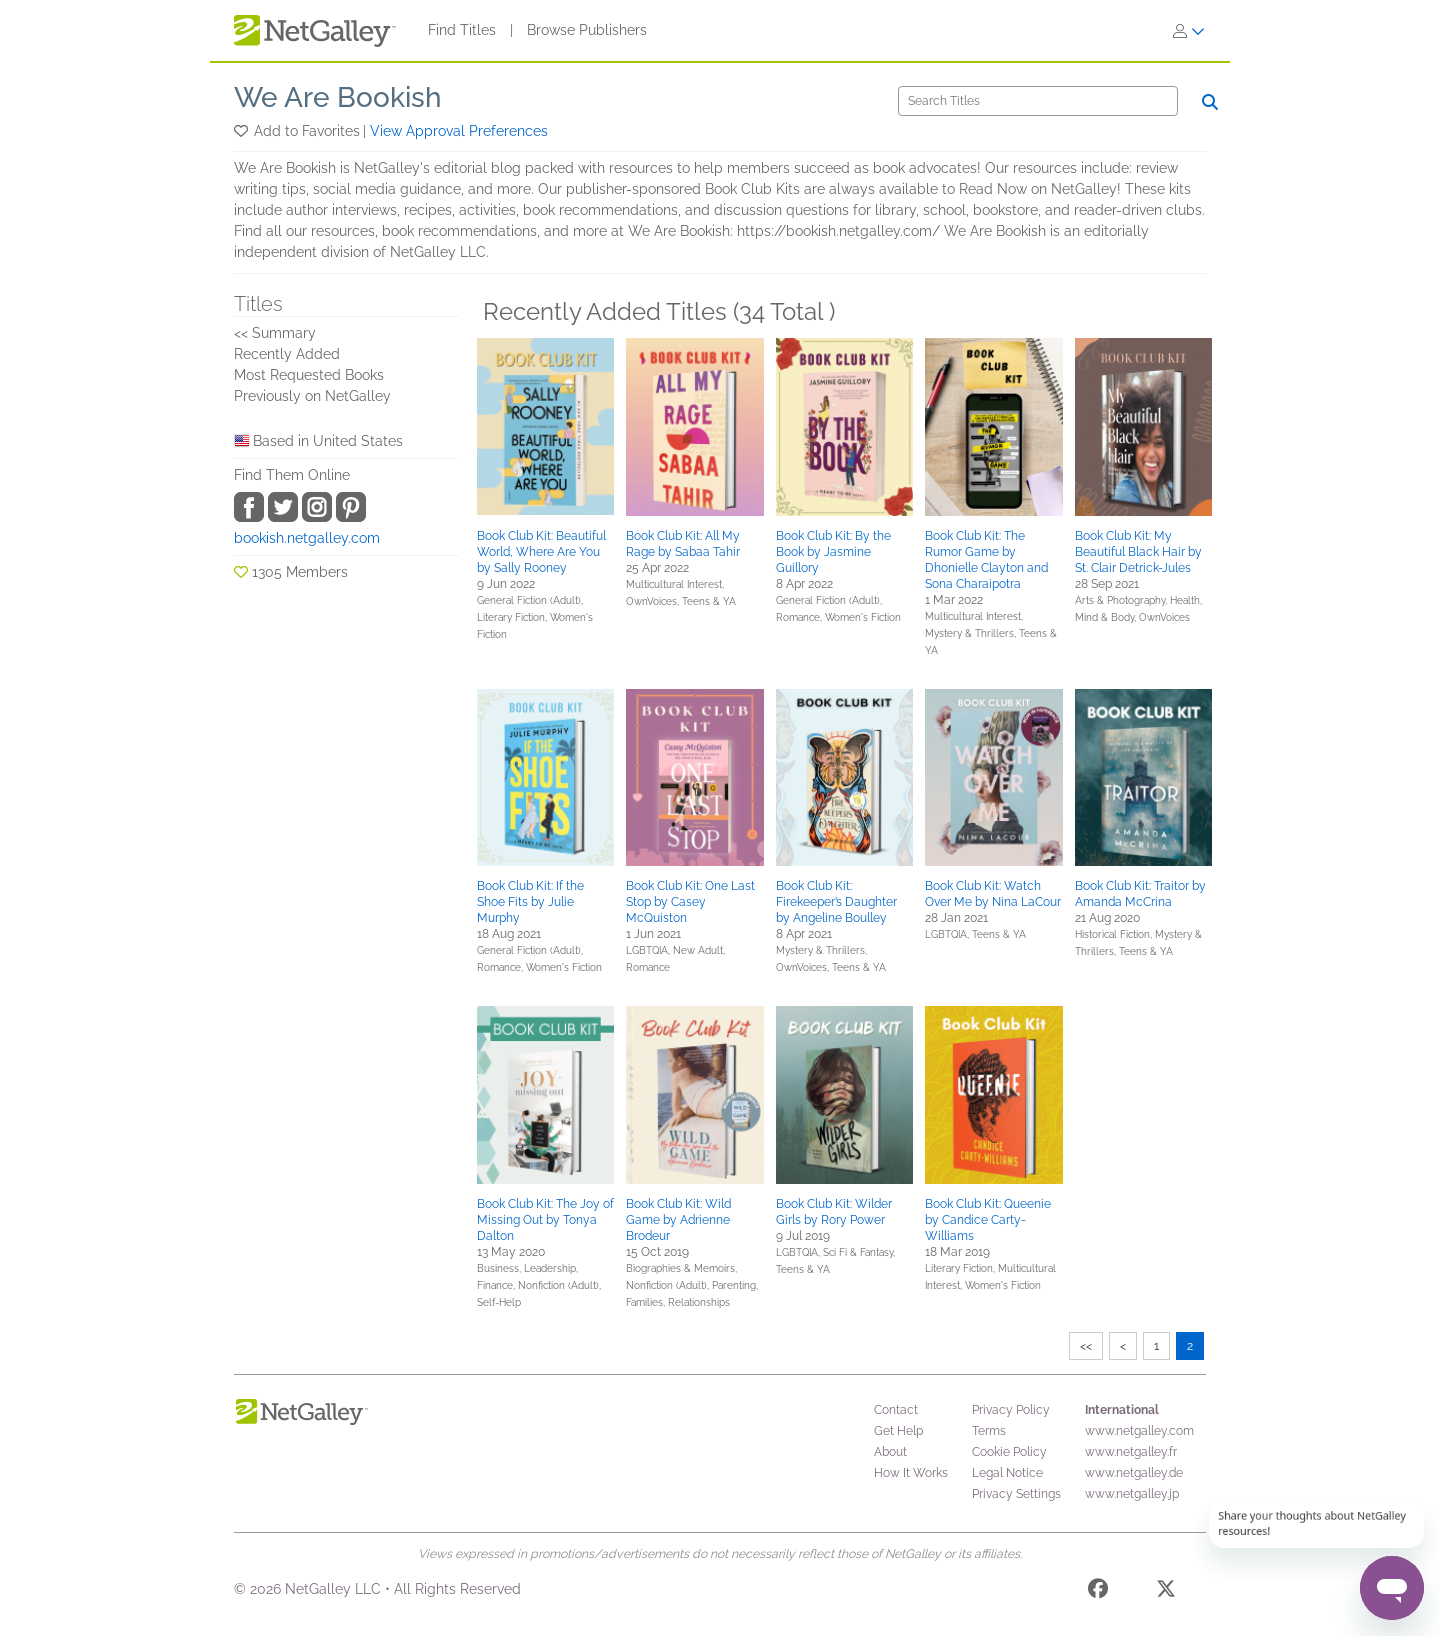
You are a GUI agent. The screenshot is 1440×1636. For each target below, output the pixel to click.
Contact (896, 1410)
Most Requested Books (309, 375)
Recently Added (287, 354)
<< (1086, 1346)
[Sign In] (1189, 31)
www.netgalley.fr (1131, 1452)
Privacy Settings (1016, 1494)
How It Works (911, 1473)
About (890, 1452)
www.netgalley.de (1134, 1473)
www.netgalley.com (1139, 1431)
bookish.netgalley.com (307, 538)
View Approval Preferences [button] (459, 131)
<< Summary (275, 333)
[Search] (1038, 101)
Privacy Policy (1011, 1410)
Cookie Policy (1009, 1452)
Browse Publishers (587, 30)
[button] (242, 131)
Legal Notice (1007, 1473)
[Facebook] (1098, 1592)
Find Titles (462, 30)
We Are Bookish (338, 97)
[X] (1166, 1592)
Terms (989, 1431)
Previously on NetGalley (312, 396)
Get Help (898, 1431)
